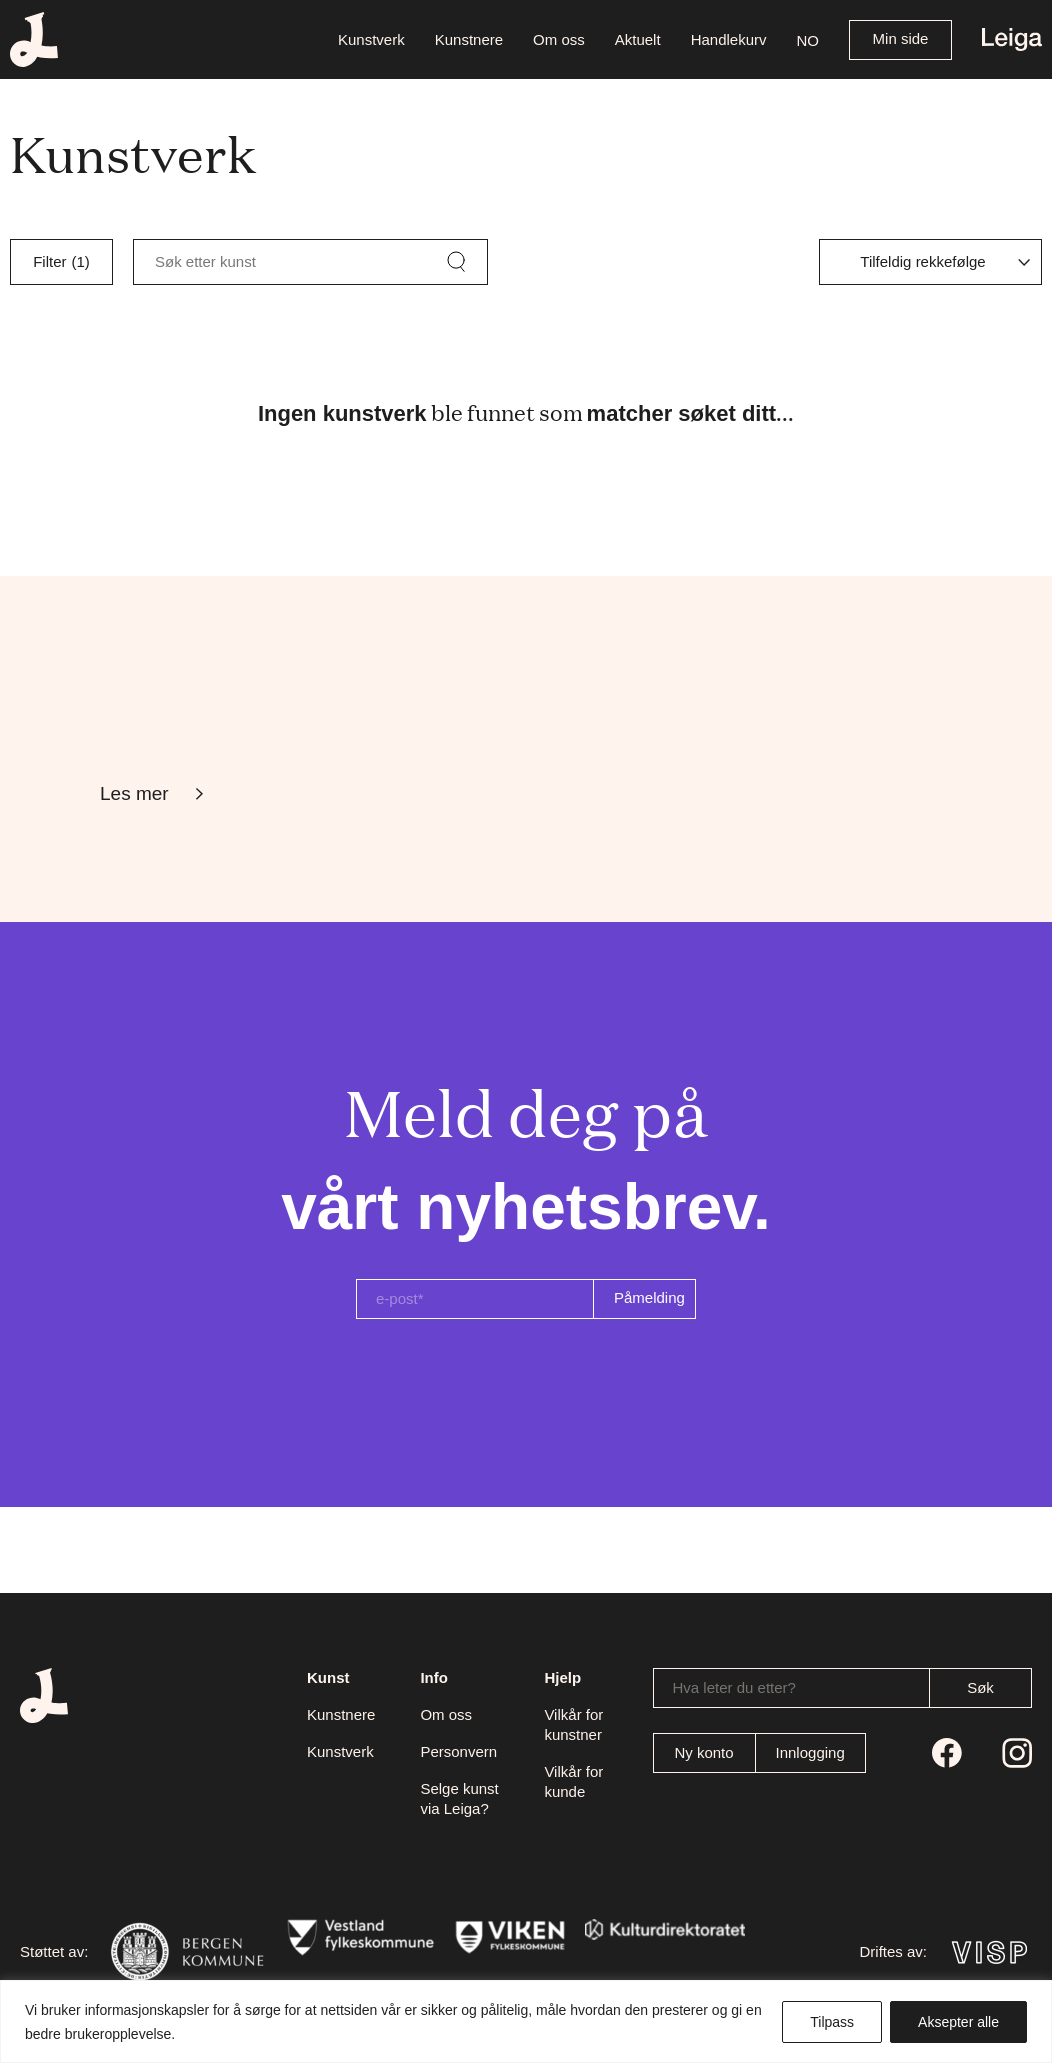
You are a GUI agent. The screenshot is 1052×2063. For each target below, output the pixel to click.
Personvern (458, 1751)
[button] (808, 39)
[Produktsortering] (930, 262)
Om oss (446, 1714)
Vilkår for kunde (573, 1781)
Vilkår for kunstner (573, 1724)
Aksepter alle (958, 2022)
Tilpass (832, 2022)
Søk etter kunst (205, 261)
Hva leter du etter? (734, 1687)
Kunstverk (340, 1751)
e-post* (400, 1298)
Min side (901, 38)
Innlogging (810, 1752)
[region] (526, 2021)
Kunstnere (341, 1714)
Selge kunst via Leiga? (459, 1798)
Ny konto (703, 1752)
